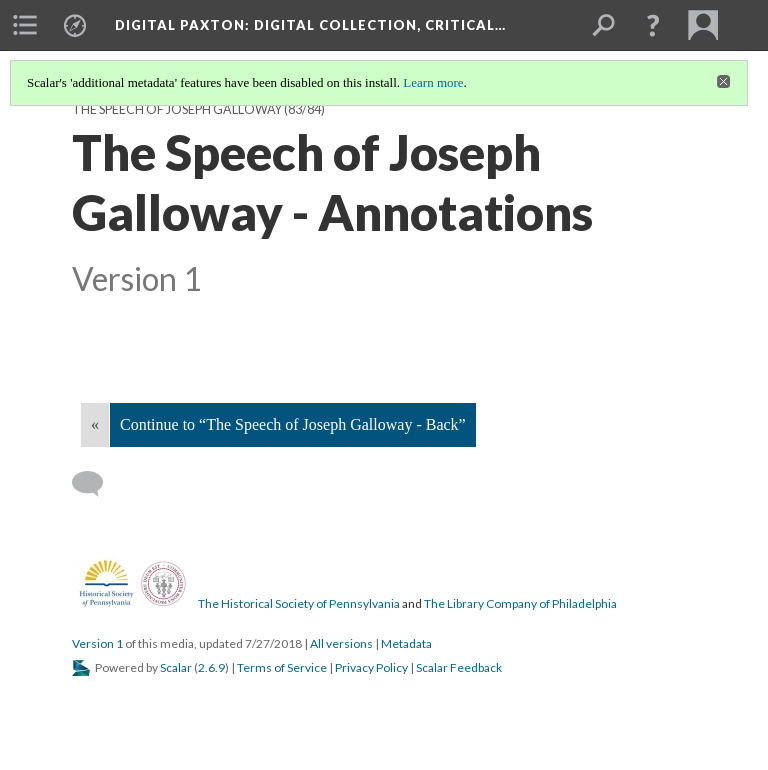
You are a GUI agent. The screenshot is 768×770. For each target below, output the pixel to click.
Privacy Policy (371, 667)
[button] (653, 25)
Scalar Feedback (459, 667)
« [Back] (95, 424)
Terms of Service (282, 667)
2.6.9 (211, 667)
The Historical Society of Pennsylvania (299, 603)
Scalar (176, 667)
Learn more (433, 82)
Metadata (406, 643)
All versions (341, 643)
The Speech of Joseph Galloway (177, 109)
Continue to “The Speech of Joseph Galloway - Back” (293, 424)
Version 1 (97, 643)
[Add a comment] (96, 484)
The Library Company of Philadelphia (520, 603)
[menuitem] (25, 25)
